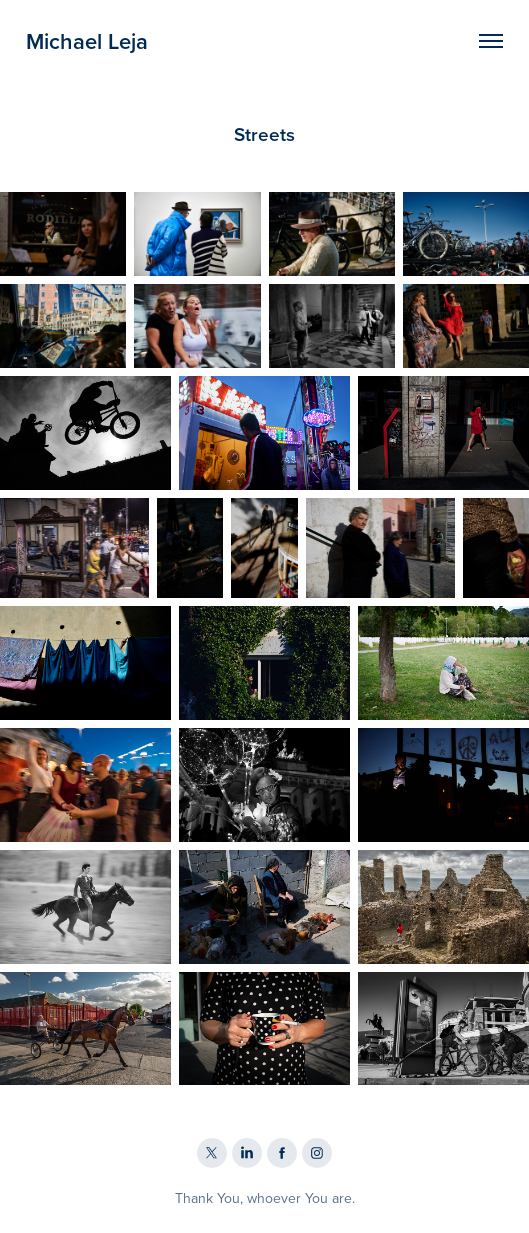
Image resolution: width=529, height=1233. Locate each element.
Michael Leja (87, 41)
